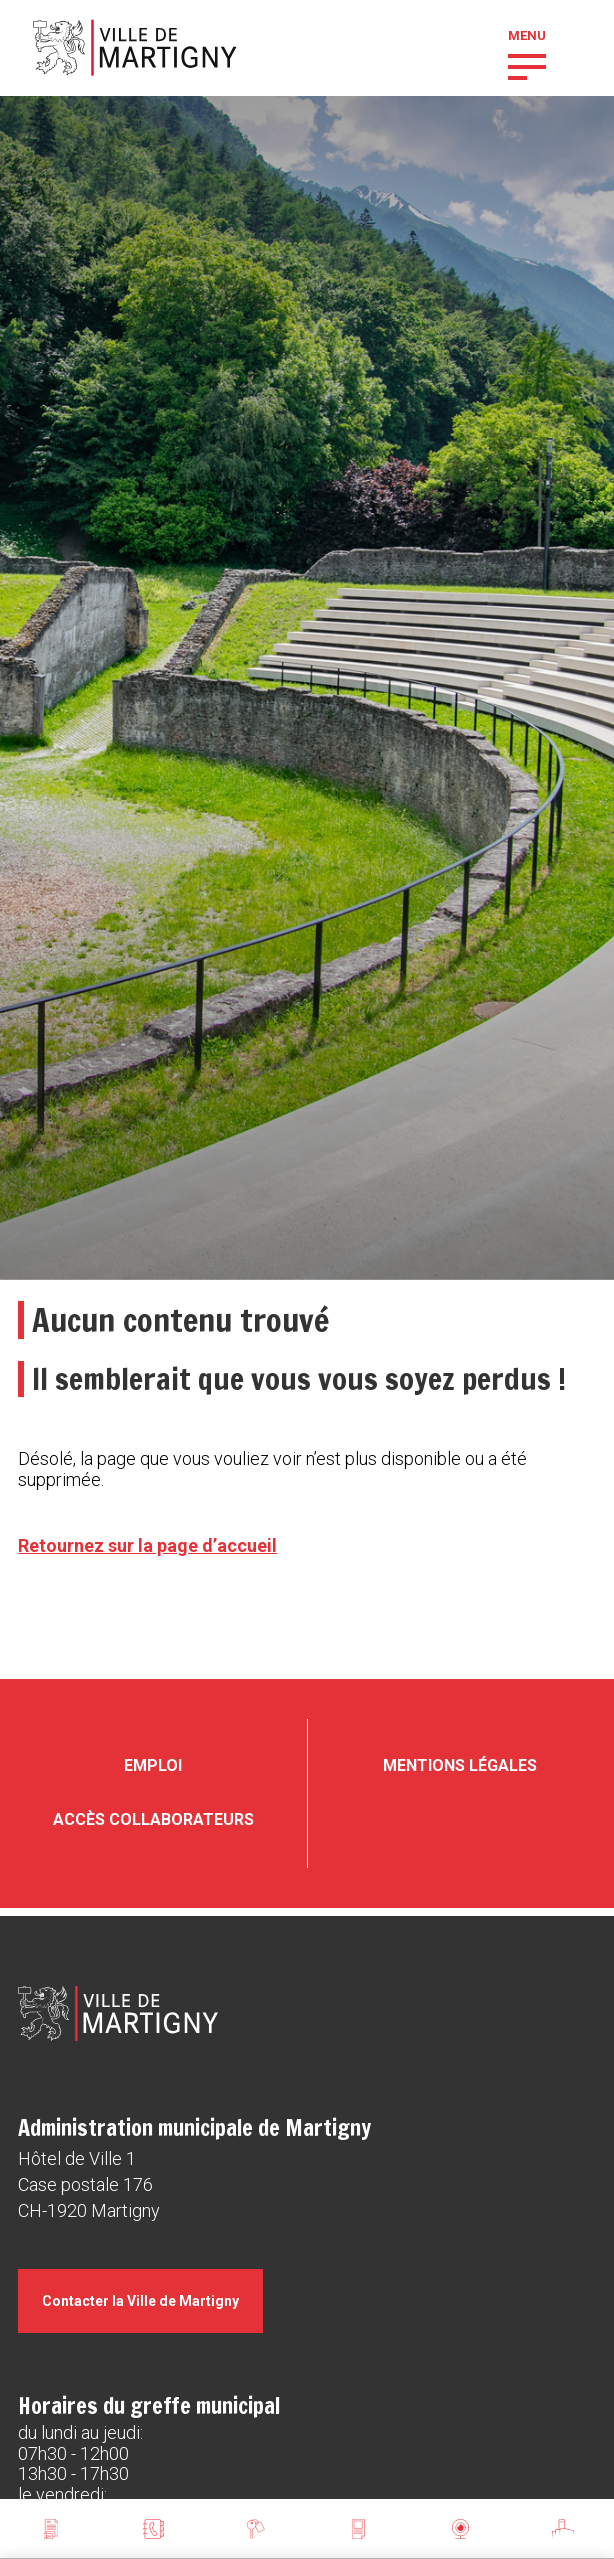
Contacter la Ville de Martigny (140, 2301)
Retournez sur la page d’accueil (147, 1545)
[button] (527, 65)
